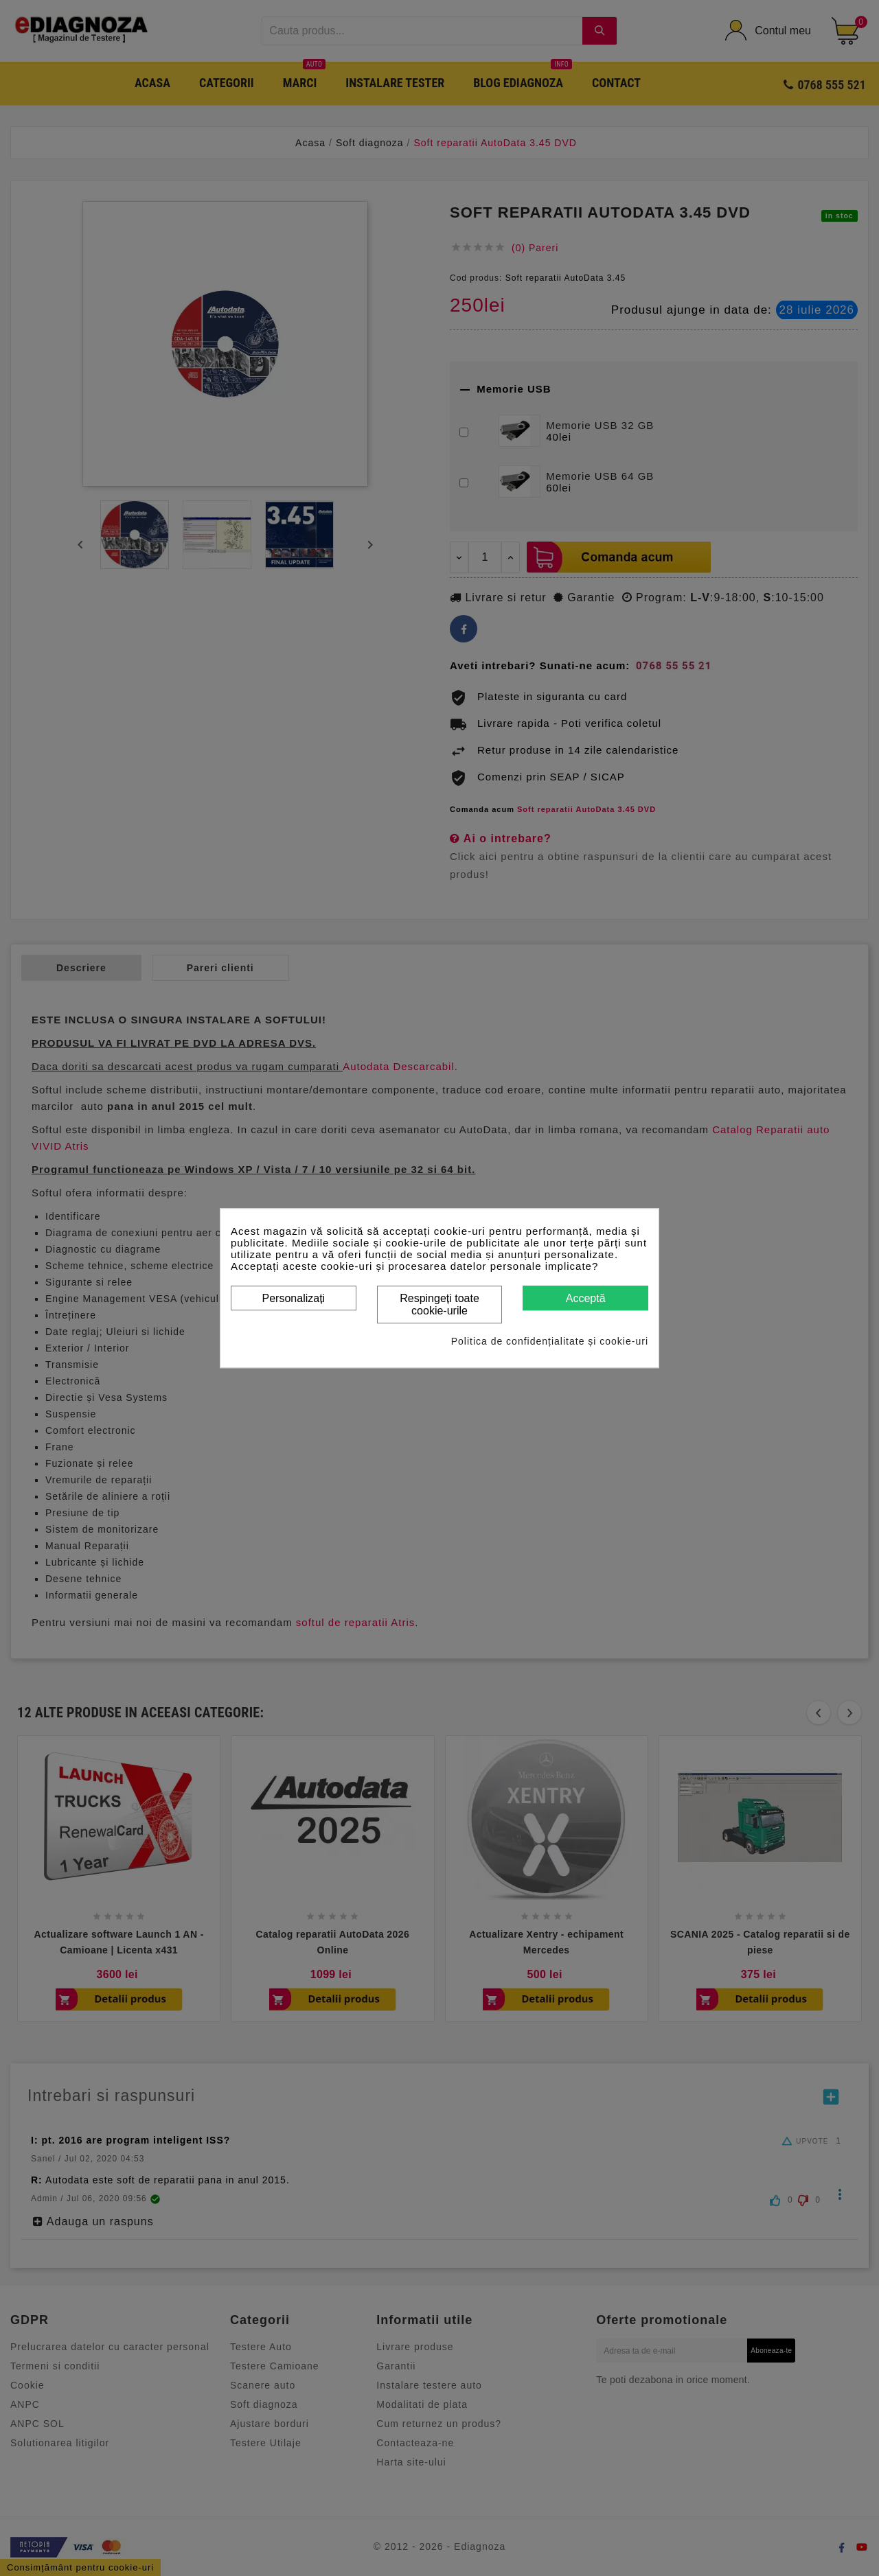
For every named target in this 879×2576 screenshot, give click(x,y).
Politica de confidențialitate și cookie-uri (549, 1341)
